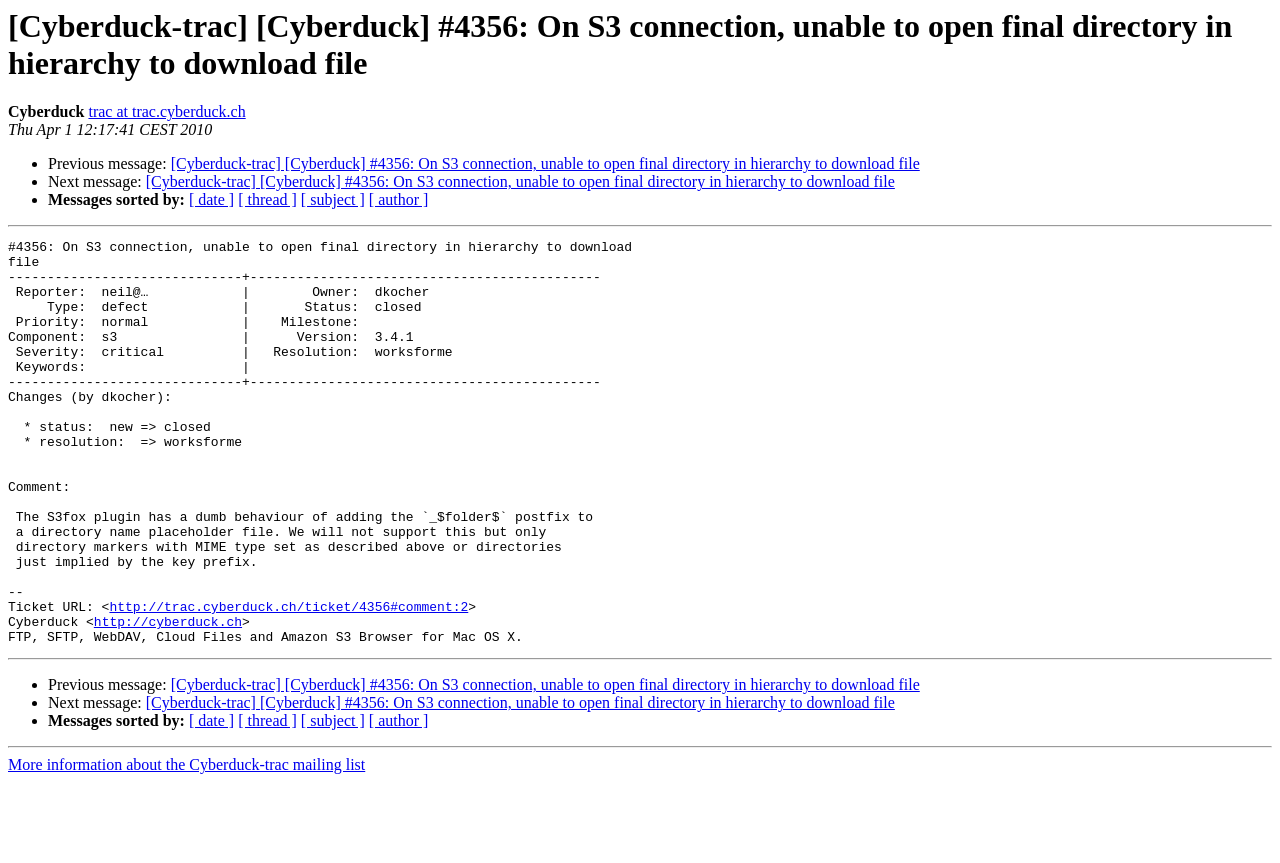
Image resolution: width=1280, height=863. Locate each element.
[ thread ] (267, 199)
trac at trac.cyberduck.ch (166, 111)
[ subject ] (333, 199)
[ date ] (211, 199)
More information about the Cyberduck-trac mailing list (186, 845)
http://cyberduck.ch (168, 699)
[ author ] (399, 199)
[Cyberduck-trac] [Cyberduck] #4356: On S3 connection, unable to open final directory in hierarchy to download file (545, 163)
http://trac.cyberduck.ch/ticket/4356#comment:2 (288, 681)
